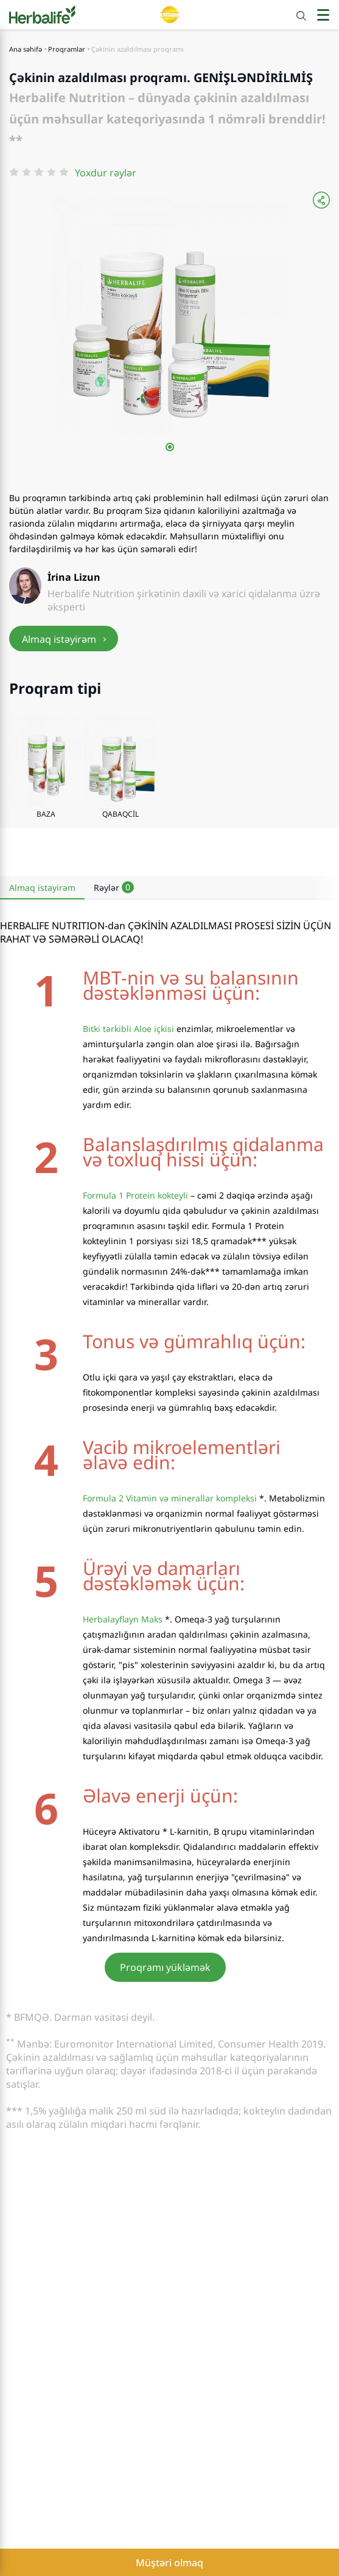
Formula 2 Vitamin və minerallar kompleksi (170, 1498)
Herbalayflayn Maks (123, 1619)
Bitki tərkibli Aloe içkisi (128, 1028)
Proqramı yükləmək (165, 1967)
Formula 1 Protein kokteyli (135, 1195)
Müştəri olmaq (169, 2562)
